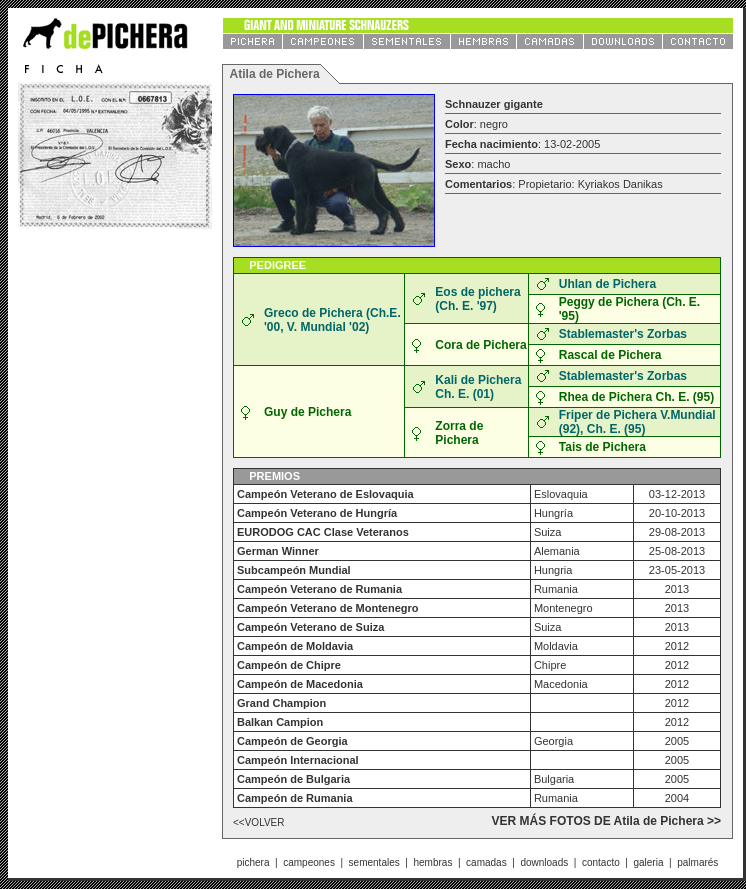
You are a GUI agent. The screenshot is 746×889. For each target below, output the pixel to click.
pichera (253, 862)
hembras (432, 862)
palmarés (697, 862)
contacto (601, 862)
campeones (309, 862)
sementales (374, 862)
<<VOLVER (259, 822)
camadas (486, 862)
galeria (648, 862)
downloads (544, 862)
